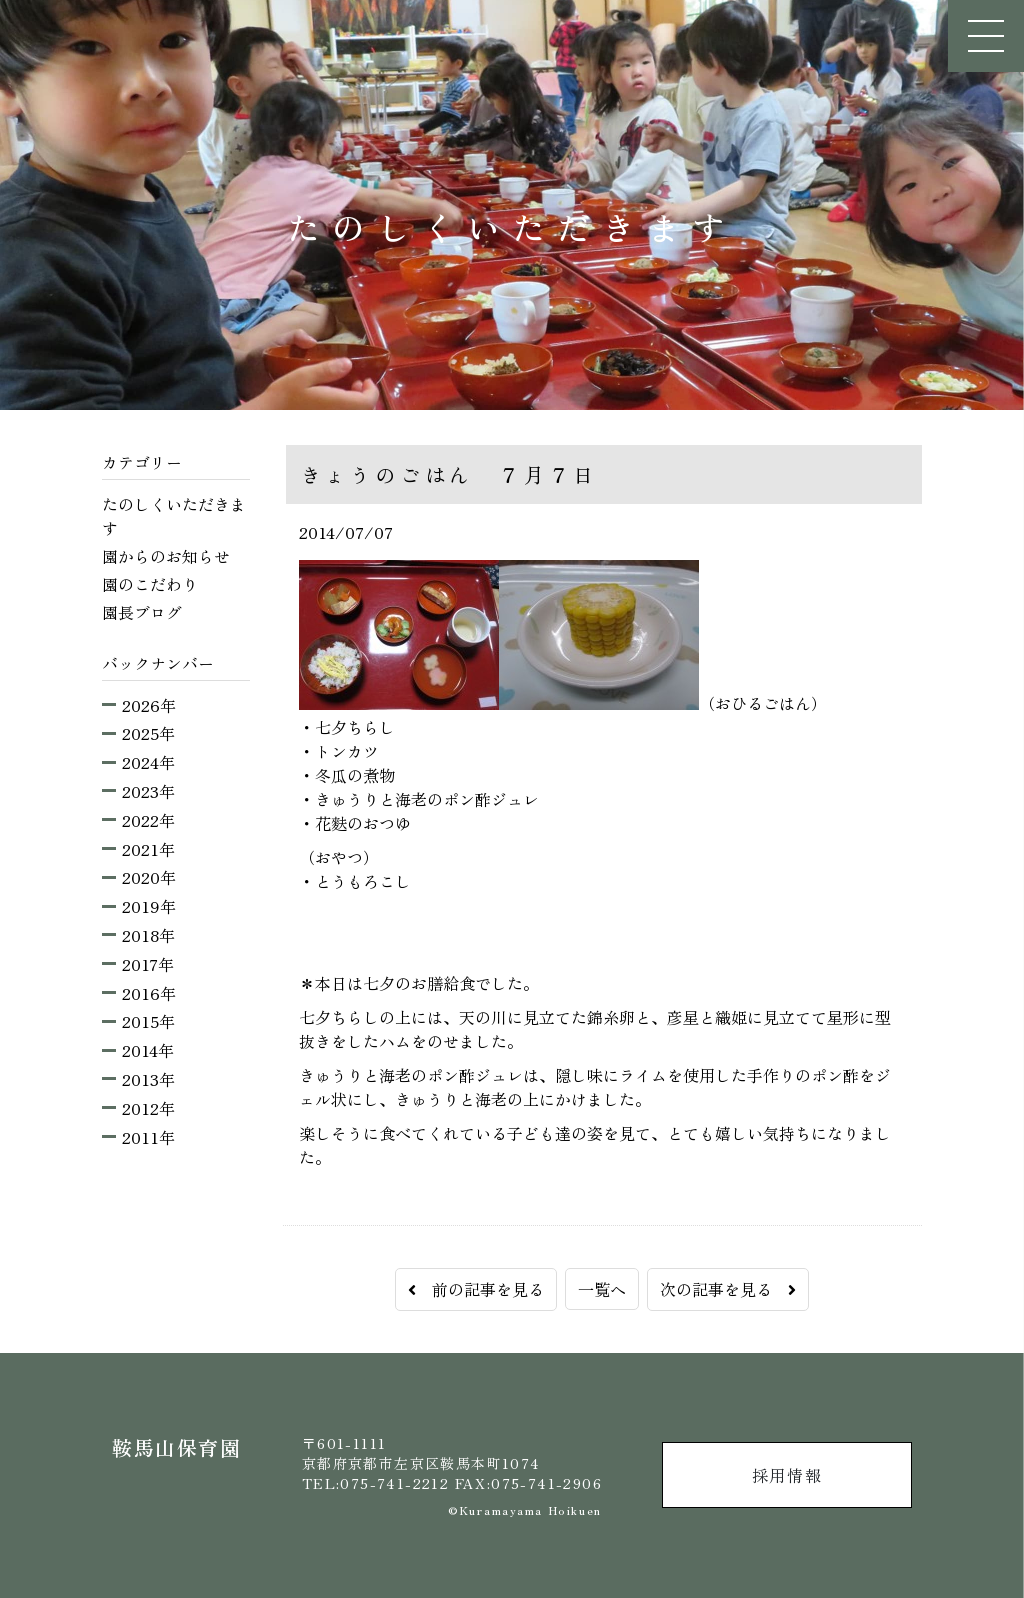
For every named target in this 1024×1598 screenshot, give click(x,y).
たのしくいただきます (174, 516)
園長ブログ (142, 612)
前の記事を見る (476, 1289)
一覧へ (602, 1289)
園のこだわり (150, 584)
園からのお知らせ (166, 556)
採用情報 (787, 1475)
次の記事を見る (728, 1289)
